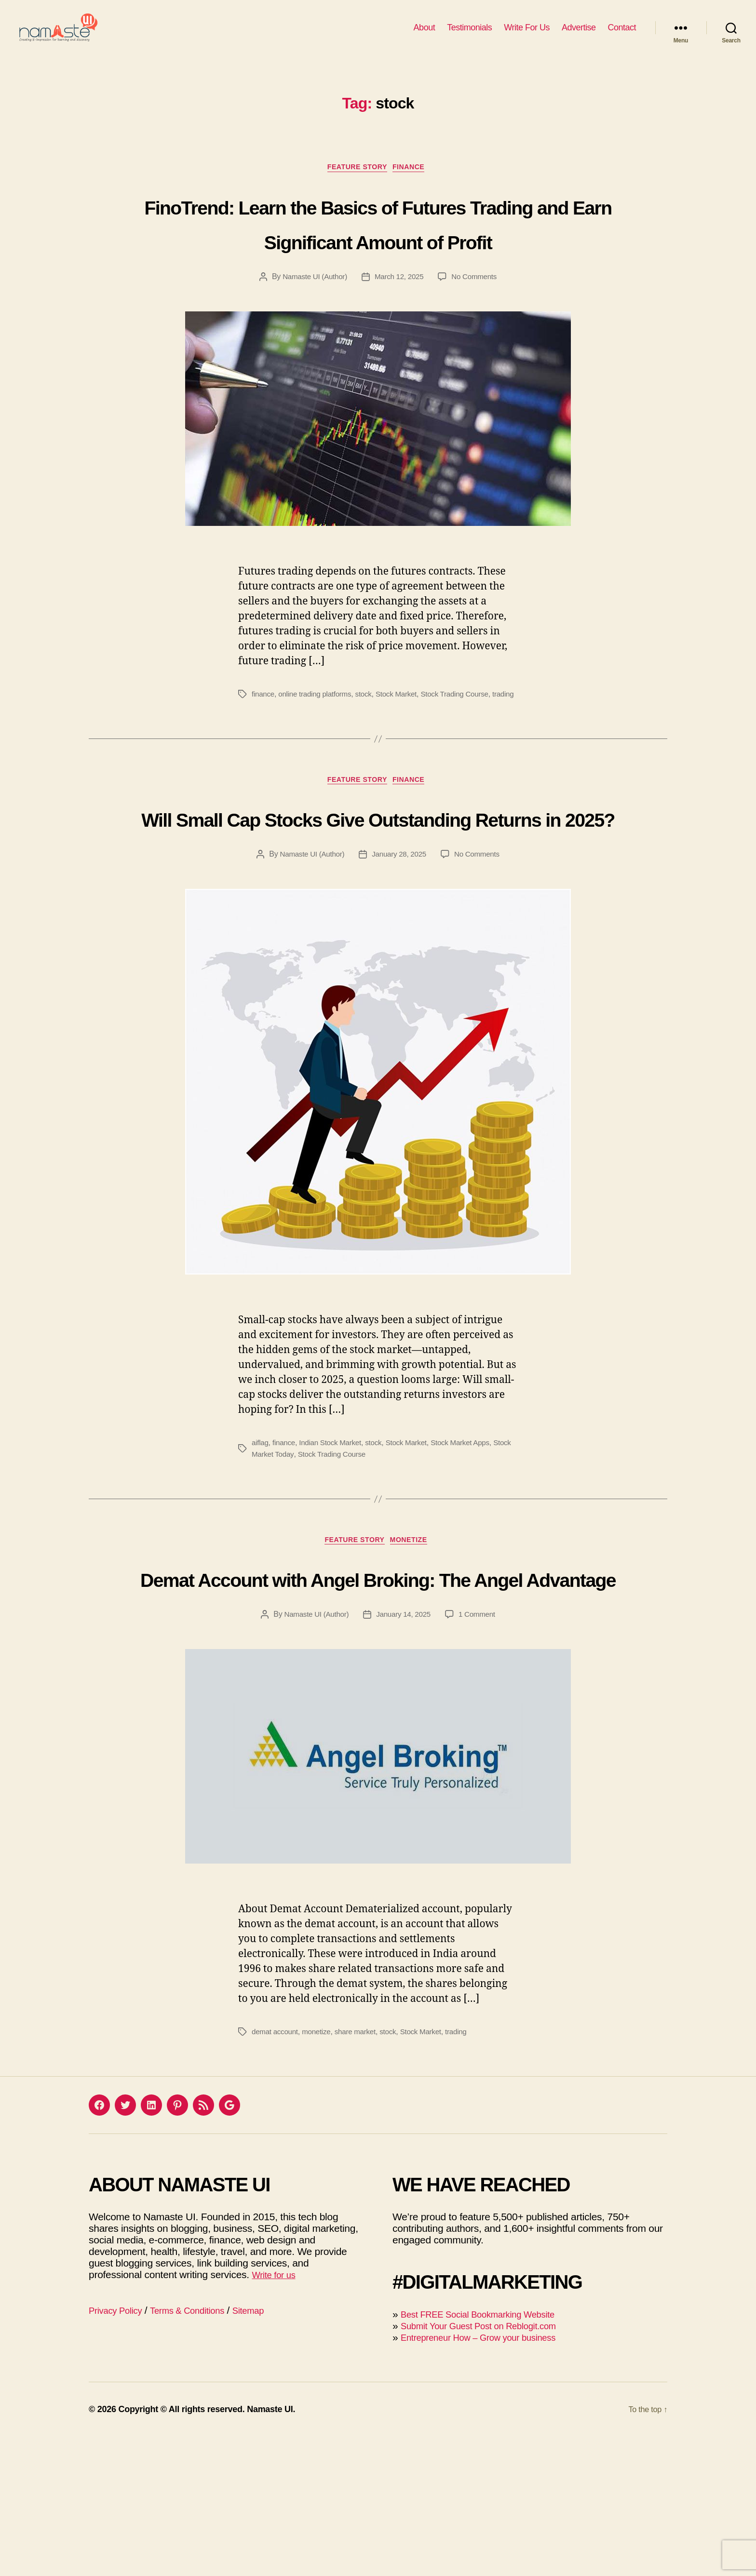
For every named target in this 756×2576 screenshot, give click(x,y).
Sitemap (269, 2449)
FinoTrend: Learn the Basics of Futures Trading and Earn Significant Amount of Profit (378, 256)
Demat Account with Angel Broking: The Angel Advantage (378, 1698)
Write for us (277, 2413)
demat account (276, 2171)
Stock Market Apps (471, 1544)
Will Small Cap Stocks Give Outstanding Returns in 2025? (378, 900)
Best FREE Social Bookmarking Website (489, 2453)
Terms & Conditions (200, 2449)
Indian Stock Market (334, 1544)
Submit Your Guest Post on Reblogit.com (490, 2464)
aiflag (261, 1544)
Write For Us (527, 35)
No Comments (477, 329)
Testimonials (469, 35)
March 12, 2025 (399, 329)
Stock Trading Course (465, 746)
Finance (415, 183)
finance (264, 746)
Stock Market (404, 746)
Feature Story (356, 183)
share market (360, 2171)
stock (369, 746)
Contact (622, 35)
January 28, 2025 (399, 956)
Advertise (579, 35)
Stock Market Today (284, 1556)
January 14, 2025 (404, 1754)
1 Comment (480, 1754)
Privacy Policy (119, 2449)
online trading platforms (318, 746)
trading (263, 758)
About (424, 35)
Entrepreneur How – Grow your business (490, 2476)
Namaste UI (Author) (312, 329)
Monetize (414, 1643)
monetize (320, 2171)
